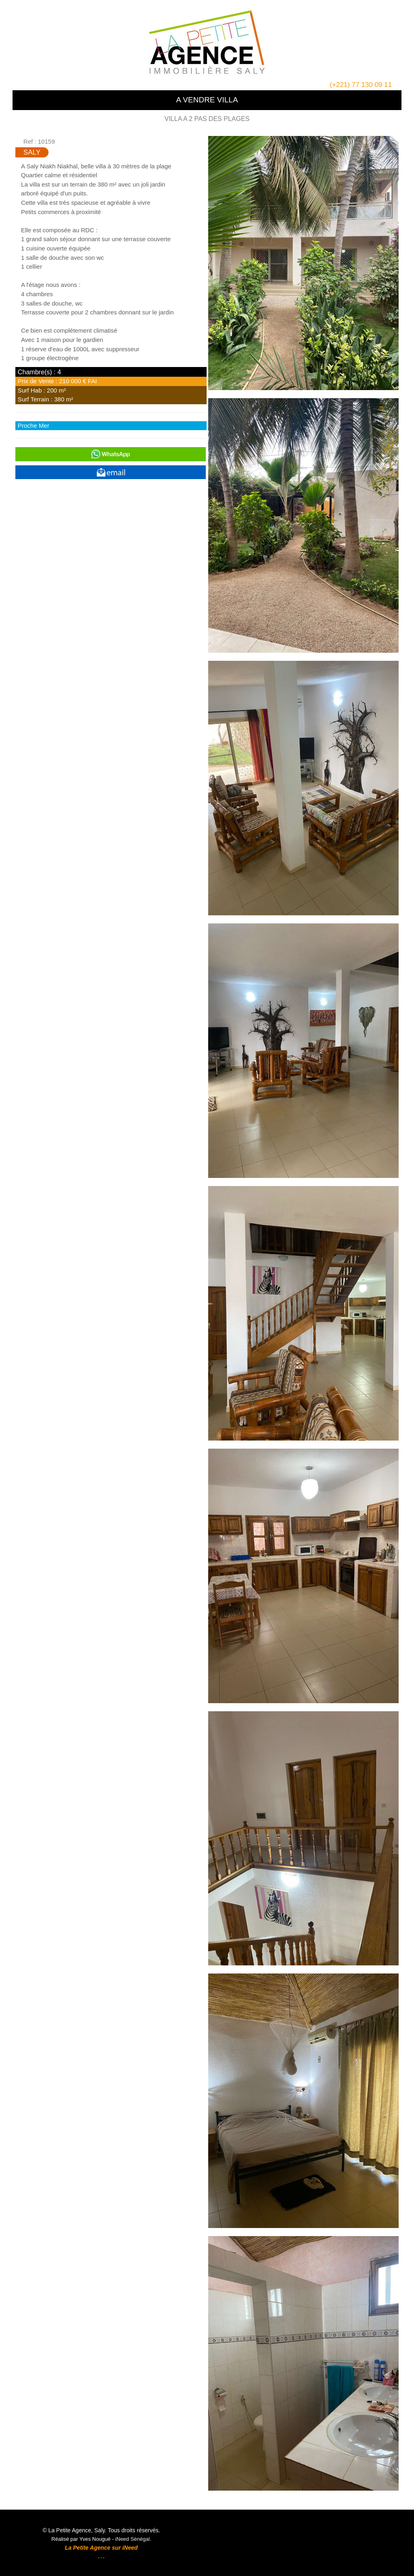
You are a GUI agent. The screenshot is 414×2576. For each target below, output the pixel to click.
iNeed (129, 2547)
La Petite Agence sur (93, 2547)
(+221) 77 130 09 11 (361, 85)
